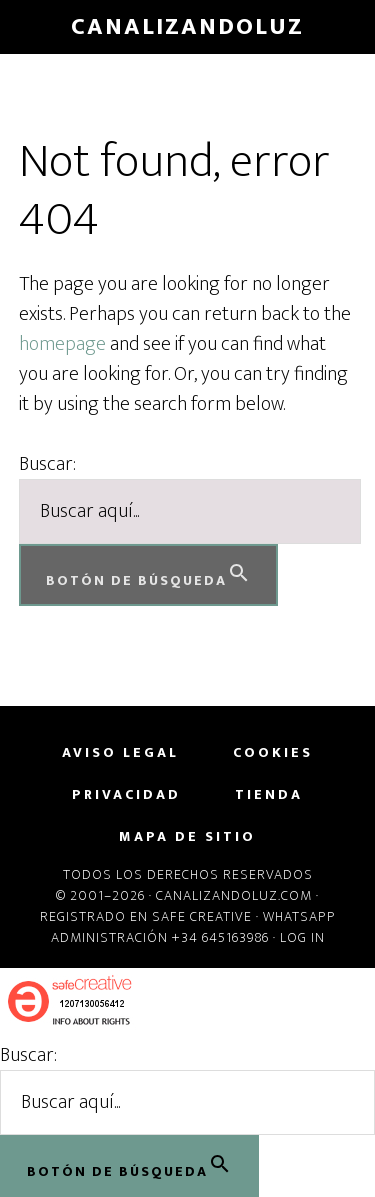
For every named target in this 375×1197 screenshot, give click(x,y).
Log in (302, 937)
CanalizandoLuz (187, 27)
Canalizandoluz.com (234, 895)
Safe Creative (202, 916)
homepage (62, 344)
